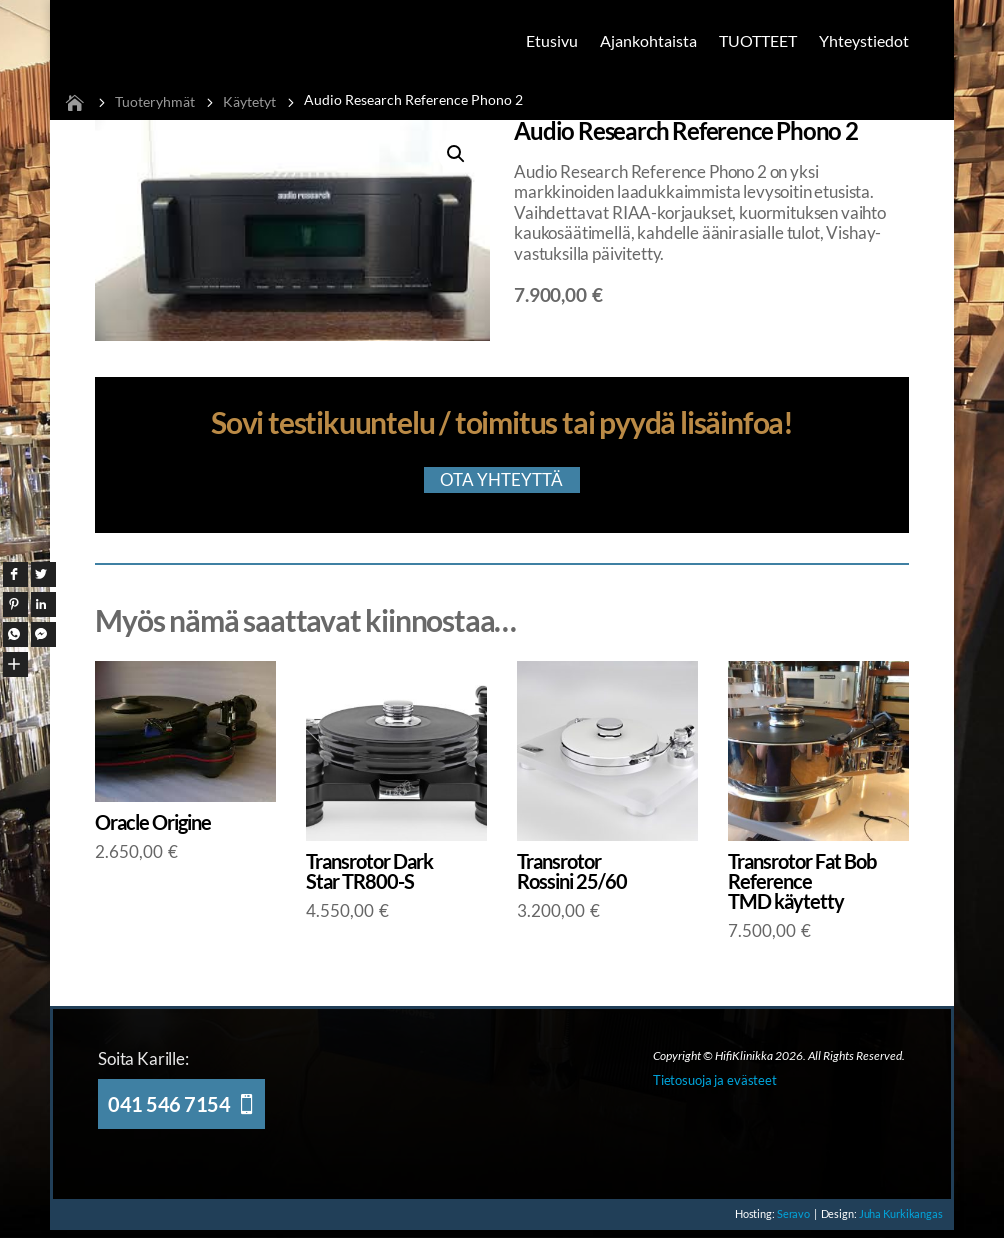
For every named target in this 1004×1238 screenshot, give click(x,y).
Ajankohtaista (648, 40)
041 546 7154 (169, 1109)
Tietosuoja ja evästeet (715, 1085)
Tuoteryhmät (155, 101)
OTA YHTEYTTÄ (502, 483)
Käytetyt (249, 101)
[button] (456, 154)
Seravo (783, 1218)
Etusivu (552, 40)
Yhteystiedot (864, 40)
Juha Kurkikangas (899, 1218)
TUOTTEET (758, 40)
